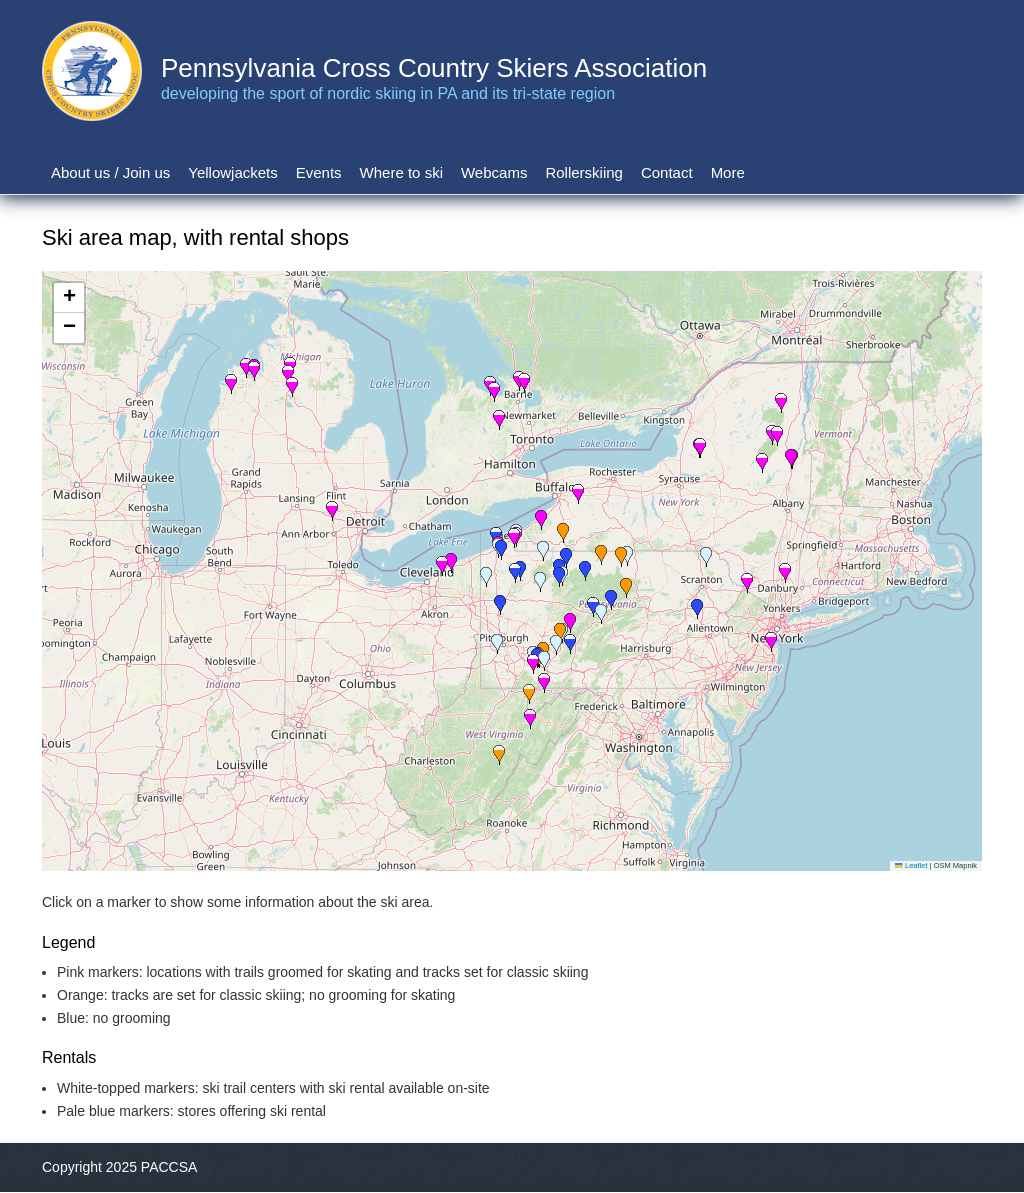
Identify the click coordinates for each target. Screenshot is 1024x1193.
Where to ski (401, 172)
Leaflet (911, 865)
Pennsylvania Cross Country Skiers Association (434, 68)
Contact (667, 172)
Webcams (494, 172)
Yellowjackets (233, 172)
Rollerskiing (584, 172)
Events (319, 172)
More (728, 172)
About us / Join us (110, 172)
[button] (544, 661)
